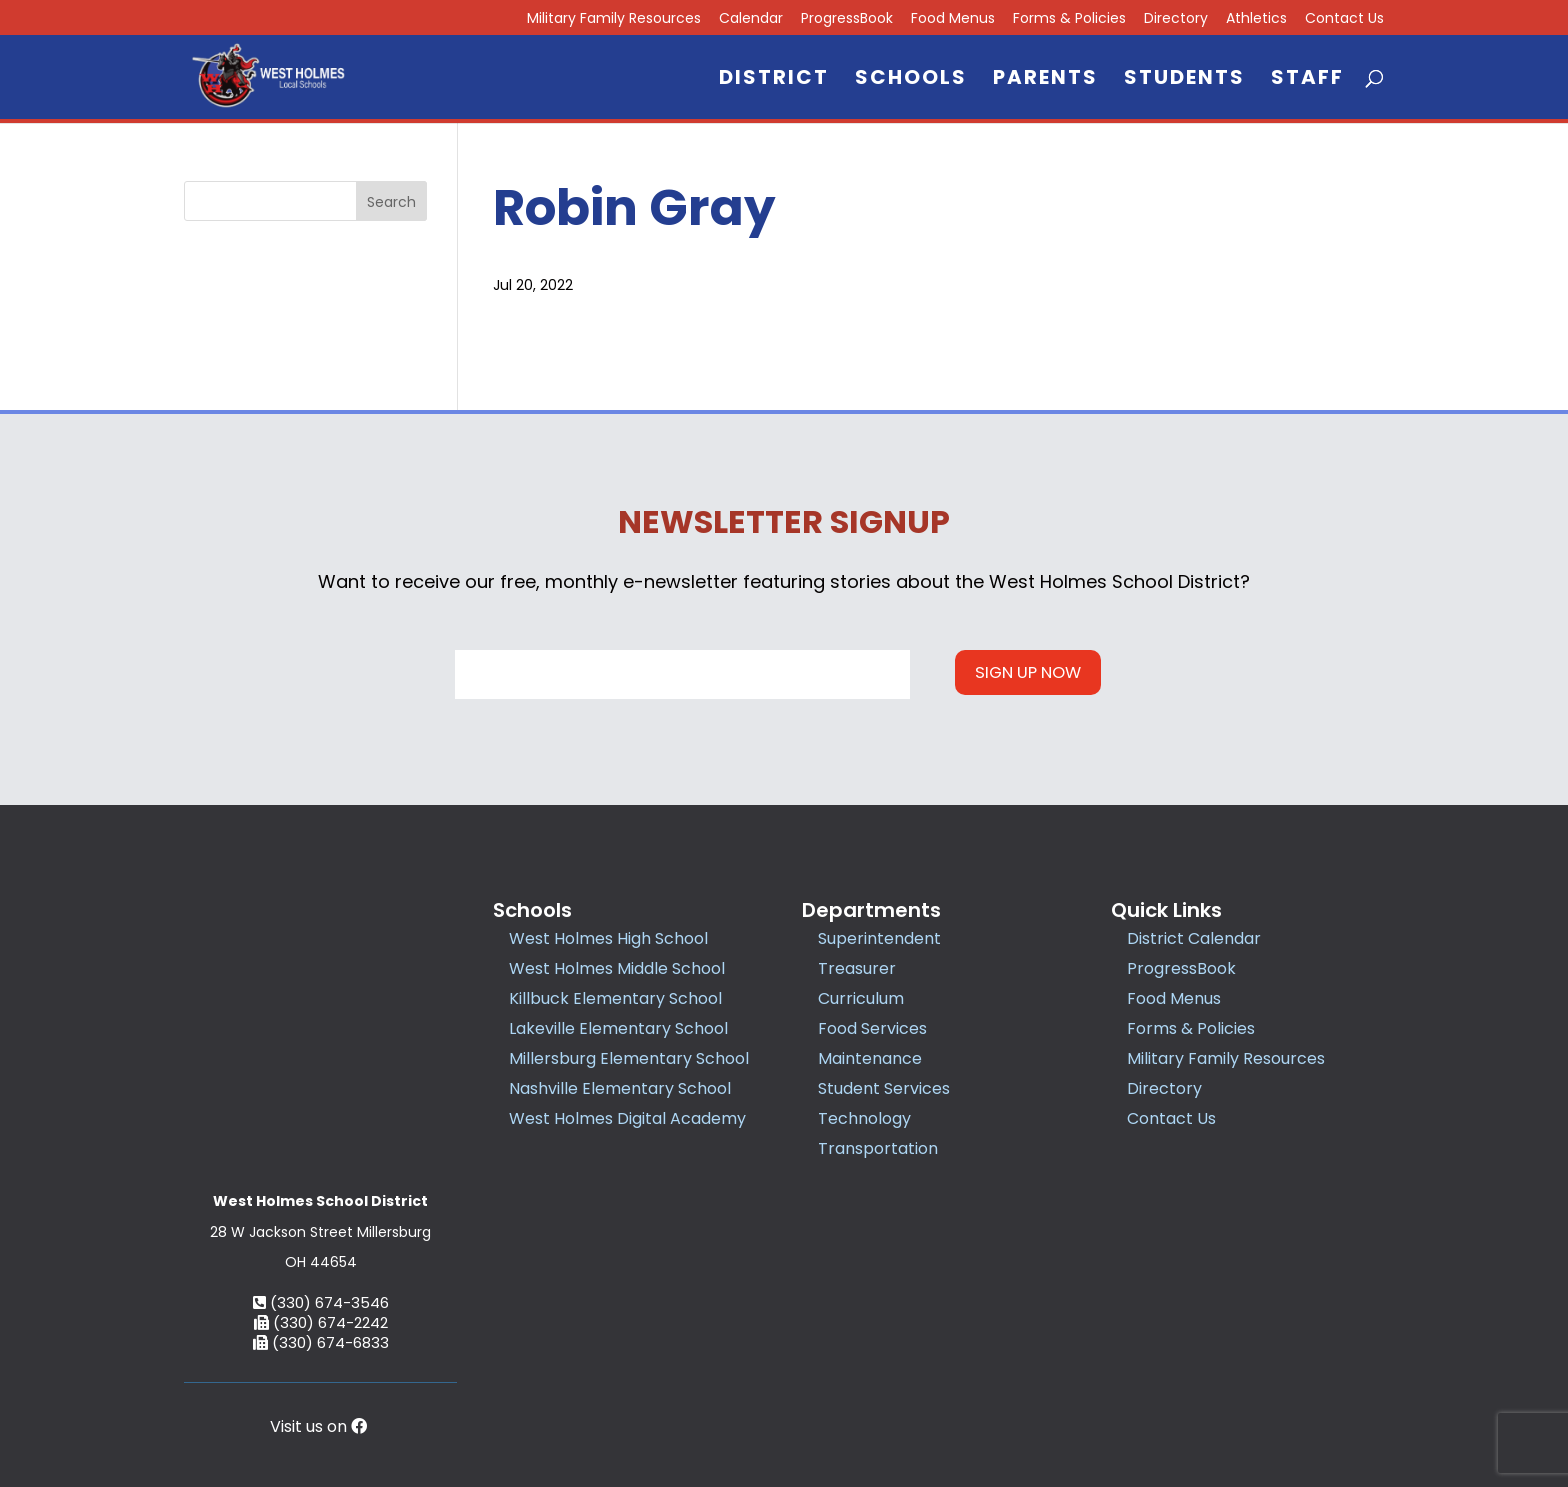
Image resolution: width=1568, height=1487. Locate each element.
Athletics (1256, 19)
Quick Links (1166, 910)
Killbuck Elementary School (615, 998)
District (774, 80)
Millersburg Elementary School (629, 1058)
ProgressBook (847, 19)
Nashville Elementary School (620, 1088)
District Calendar (1194, 938)
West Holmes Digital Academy (627, 1118)
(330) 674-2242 (321, 1186)
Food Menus (953, 19)
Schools (911, 80)
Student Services (884, 1088)
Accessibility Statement (1053, 1381)
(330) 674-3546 (321, 1166)
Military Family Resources (614, 19)
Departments (871, 910)
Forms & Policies (1069, 19)
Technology (864, 1118)
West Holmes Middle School (617, 968)
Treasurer (857, 968)
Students (1184, 80)
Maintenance (870, 1058)
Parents (1045, 80)
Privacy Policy (911, 1381)
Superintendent (879, 938)
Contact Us (1344, 19)
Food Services (872, 1028)
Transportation (878, 1148)
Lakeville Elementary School (618, 1028)
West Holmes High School (608, 938)
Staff (1307, 80)
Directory (1176, 19)
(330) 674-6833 (321, 1206)
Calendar (751, 19)
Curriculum (861, 998)
